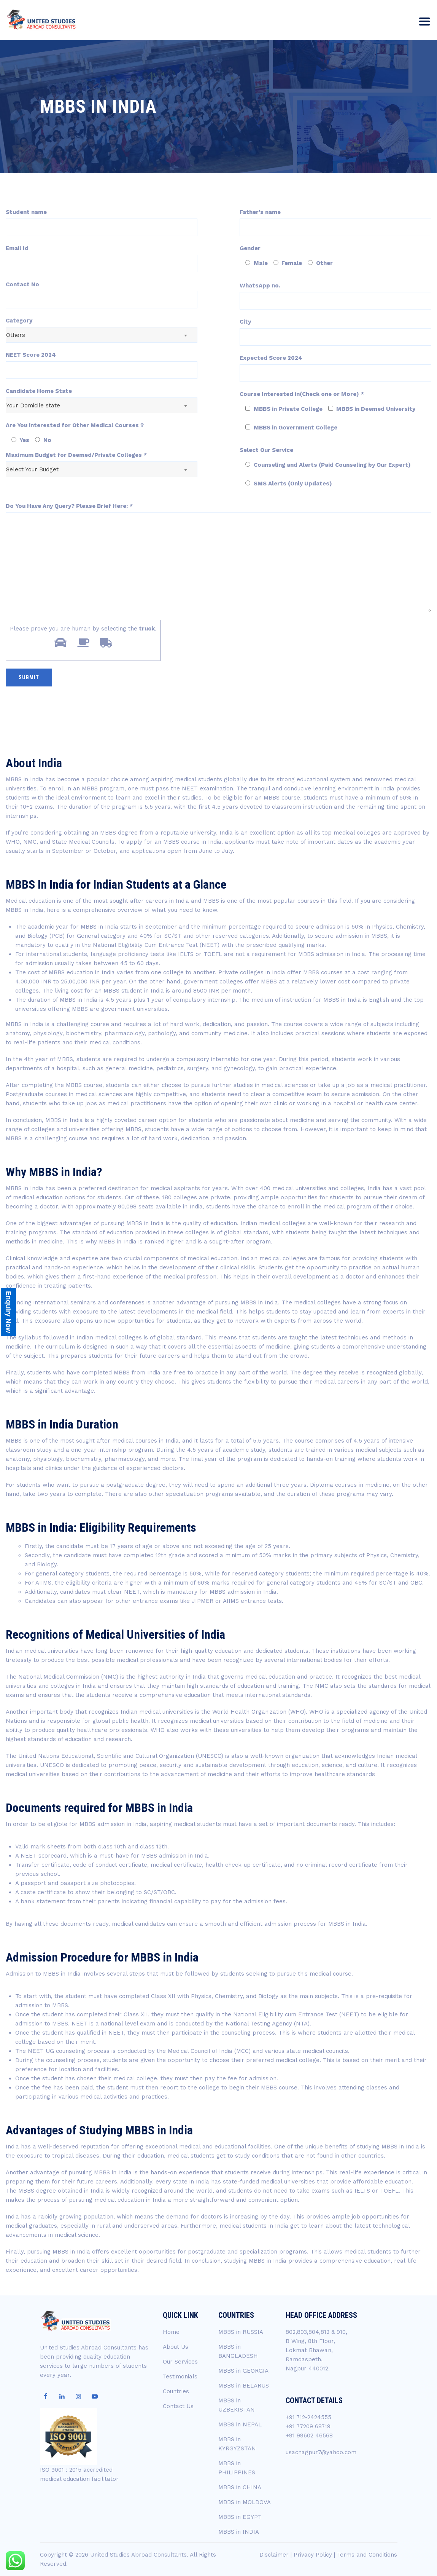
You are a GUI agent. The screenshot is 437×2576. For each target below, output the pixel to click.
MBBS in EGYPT (240, 2517)
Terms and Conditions (367, 2554)
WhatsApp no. (260, 285)
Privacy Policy (313, 2554)
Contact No (22, 284)
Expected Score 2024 (271, 357)
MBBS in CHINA (239, 2487)
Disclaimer (274, 2554)
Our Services (180, 2361)
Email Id (17, 248)
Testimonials (180, 2376)
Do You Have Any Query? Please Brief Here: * (69, 506)
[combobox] (101, 335)
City (245, 321)
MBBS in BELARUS (243, 2385)
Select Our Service (266, 450)
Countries (176, 2391)
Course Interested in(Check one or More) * (302, 394)
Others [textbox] (15, 335)
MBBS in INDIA (238, 2531)
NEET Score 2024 (31, 354)
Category (19, 320)
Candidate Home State (39, 391)
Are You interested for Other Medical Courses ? (75, 425)
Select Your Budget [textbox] (32, 469)
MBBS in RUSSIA (240, 2332)
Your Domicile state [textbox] (33, 405)
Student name (26, 212)
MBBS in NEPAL (240, 2424)
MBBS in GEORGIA (243, 2370)
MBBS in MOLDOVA (244, 2502)
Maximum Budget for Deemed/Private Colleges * (76, 455)
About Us (175, 2346)
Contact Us (178, 2406)
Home (171, 2332)
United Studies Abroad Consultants (138, 2554)
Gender (250, 248)
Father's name (260, 212)
